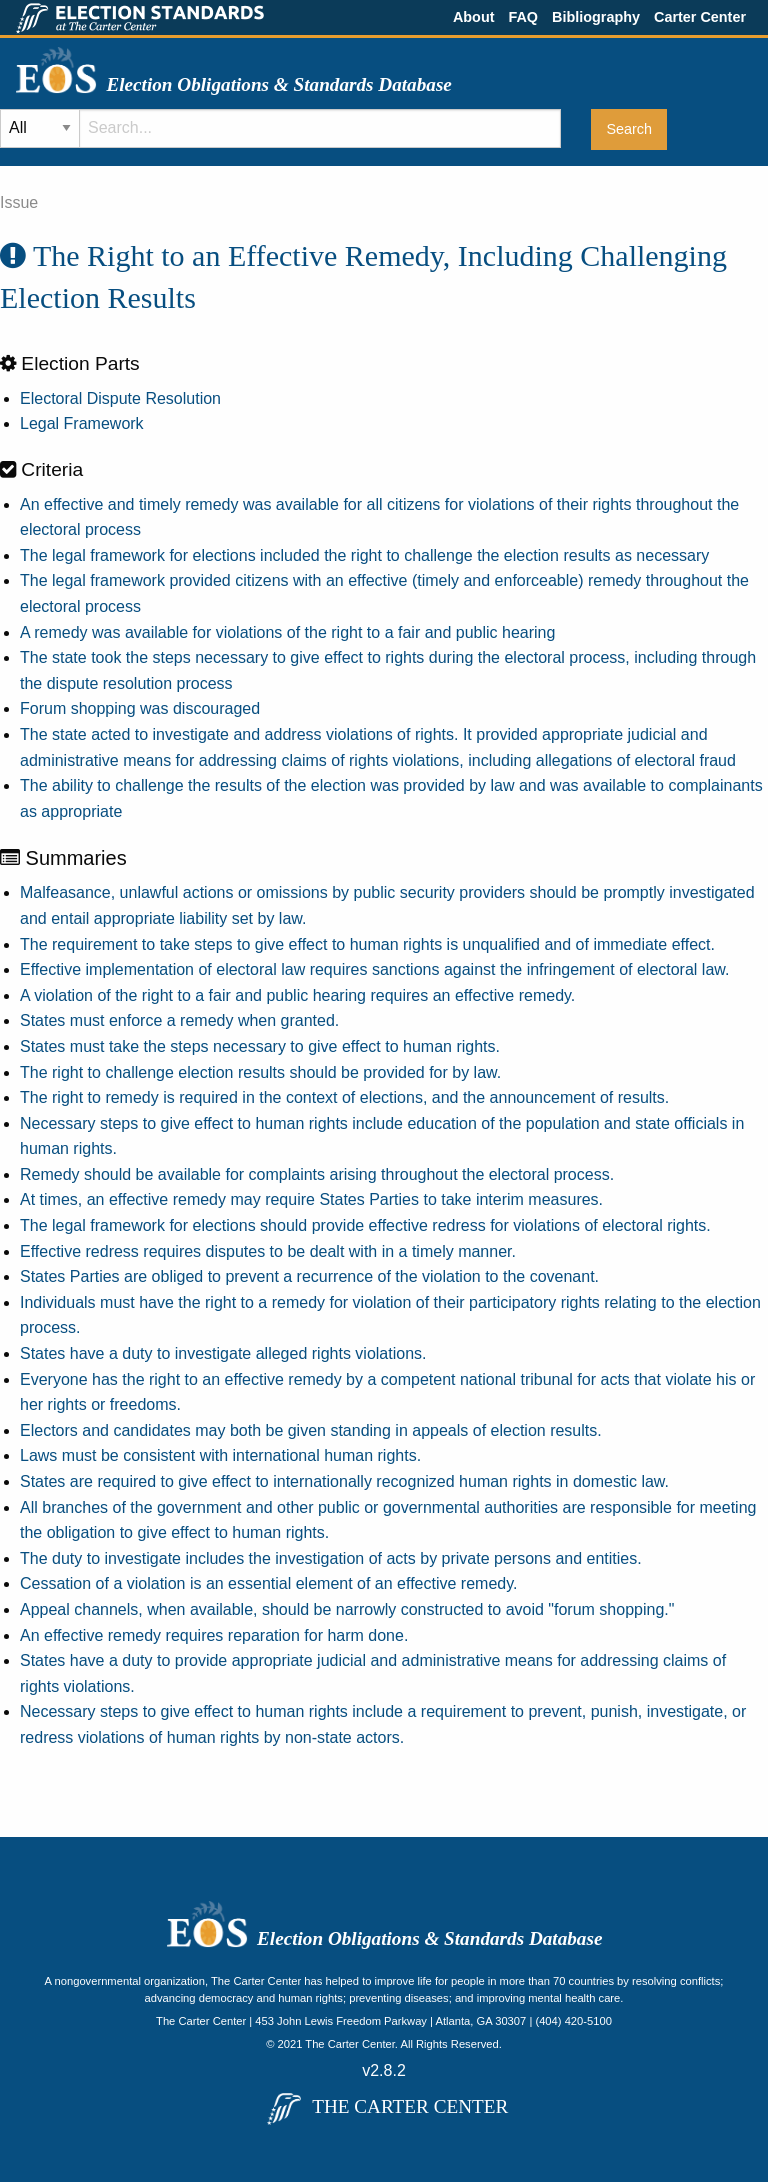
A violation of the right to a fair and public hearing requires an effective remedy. (297, 995)
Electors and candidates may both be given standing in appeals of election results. (311, 1430)
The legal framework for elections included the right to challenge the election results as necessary (364, 555)
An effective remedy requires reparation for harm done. (214, 1635)
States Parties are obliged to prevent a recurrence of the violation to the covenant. (309, 1276)
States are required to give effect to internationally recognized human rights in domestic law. (344, 1481)
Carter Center (700, 17)
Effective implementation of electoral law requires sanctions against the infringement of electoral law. (374, 969)
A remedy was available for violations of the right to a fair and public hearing (287, 632)
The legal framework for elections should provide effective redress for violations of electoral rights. (365, 1225)
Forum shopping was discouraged (140, 708)
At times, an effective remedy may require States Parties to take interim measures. (311, 1199)
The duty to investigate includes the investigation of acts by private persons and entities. (331, 1558)
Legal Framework (82, 423)
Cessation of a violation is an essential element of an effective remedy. (268, 1583)
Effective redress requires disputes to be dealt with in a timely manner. (268, 1251)
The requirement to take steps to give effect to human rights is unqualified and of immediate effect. (367, 944)
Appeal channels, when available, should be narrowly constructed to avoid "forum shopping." (347, 1609)
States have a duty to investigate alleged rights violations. (223, 1353)
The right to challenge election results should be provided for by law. (260, 1072)
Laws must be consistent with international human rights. (220, 1455)
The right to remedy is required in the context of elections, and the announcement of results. (344, 1097)
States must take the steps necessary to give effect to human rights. (260, 1046)
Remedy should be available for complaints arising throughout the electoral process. (317, 1174)
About (474, 17)
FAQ (523, 17)
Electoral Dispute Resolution (120, 398)
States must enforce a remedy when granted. (179, 1020)
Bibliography (596, 17)
